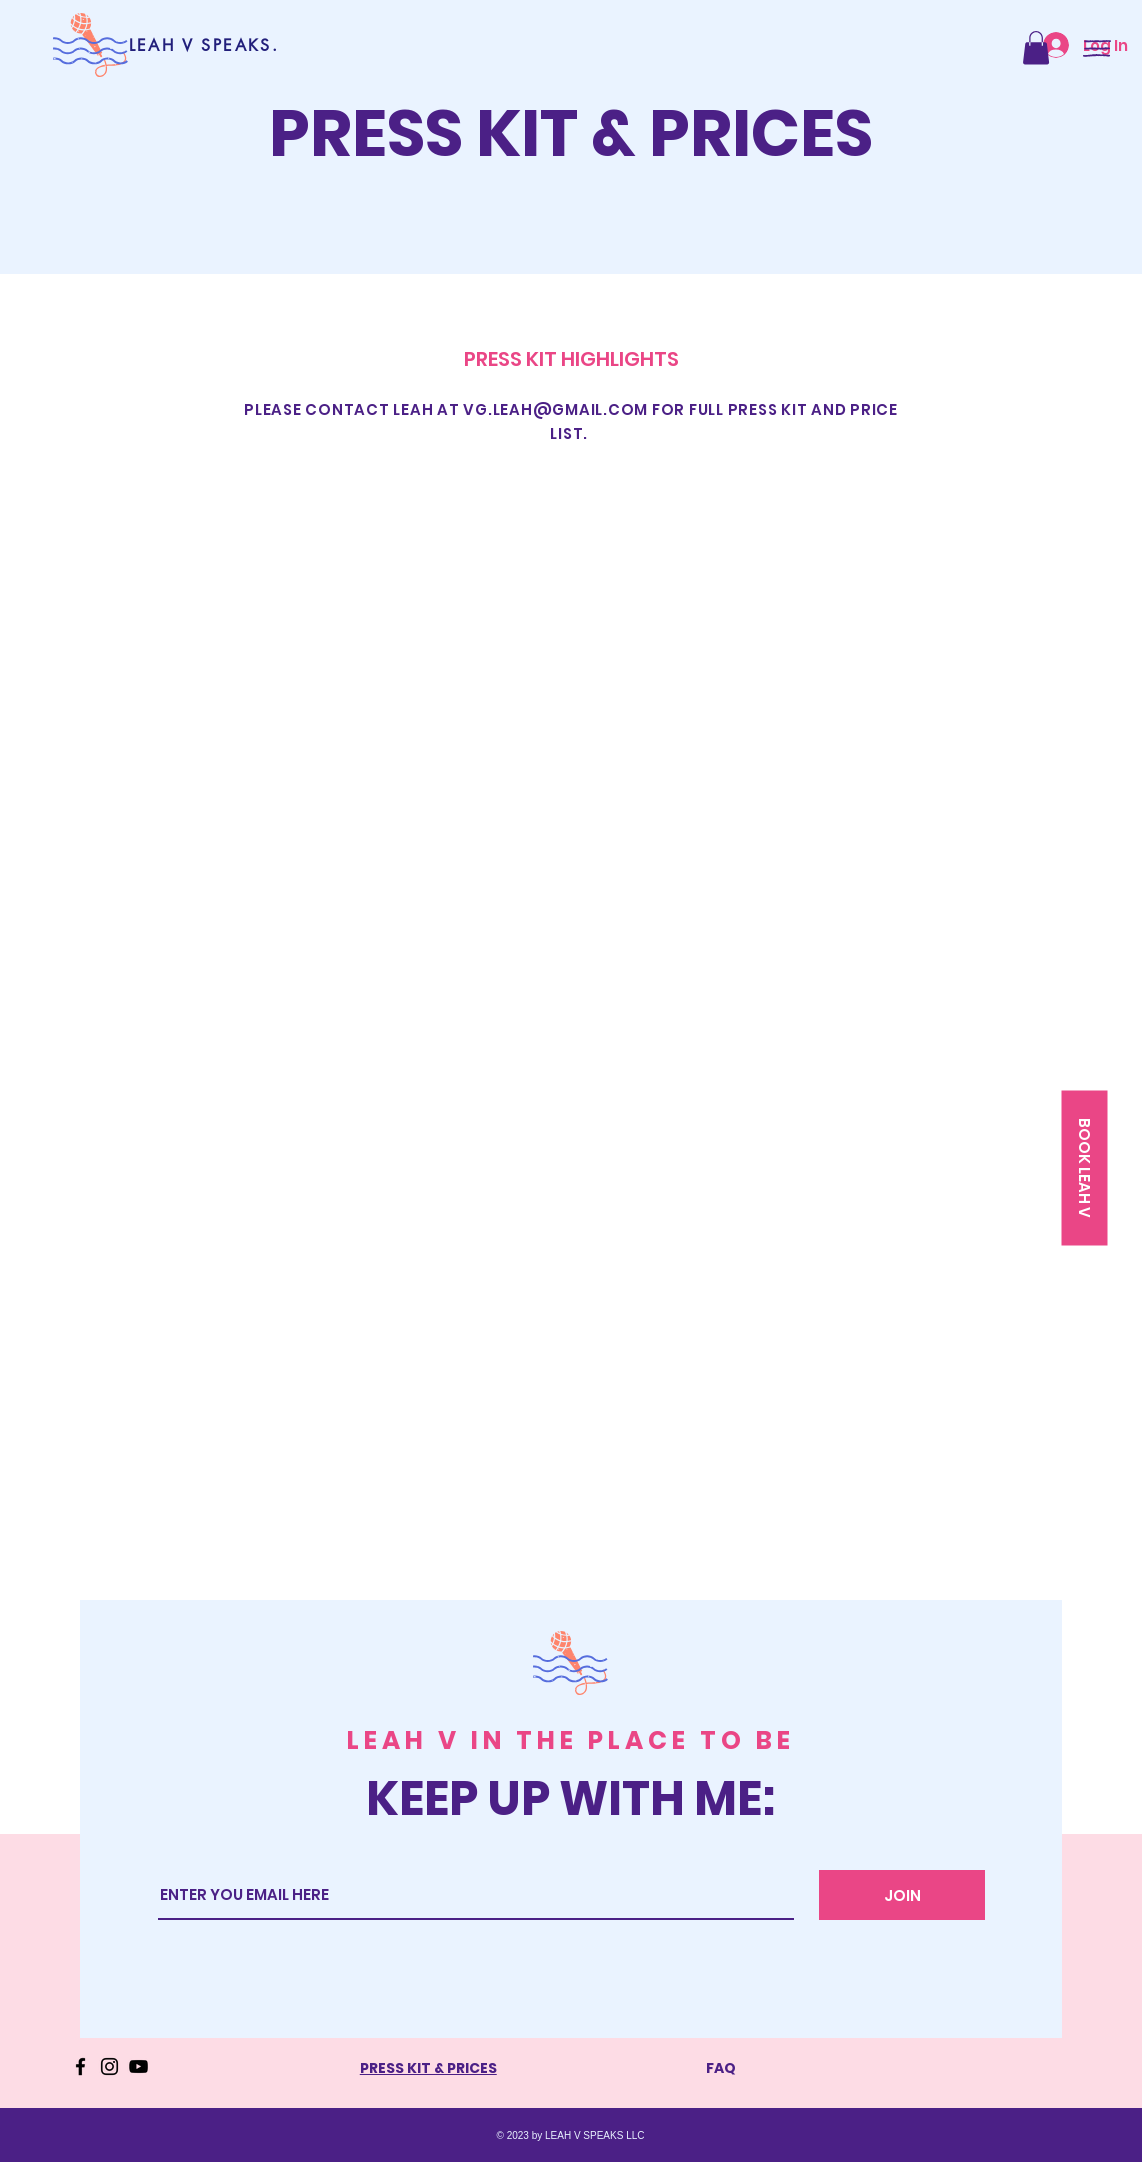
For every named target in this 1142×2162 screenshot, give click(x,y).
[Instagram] (109, 2066)
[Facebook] (80, 2066)
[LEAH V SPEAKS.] (204, 45)
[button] (1036, 47)
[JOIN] (902, 1895)
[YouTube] (138, 2066)
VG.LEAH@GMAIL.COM (555, 409)
